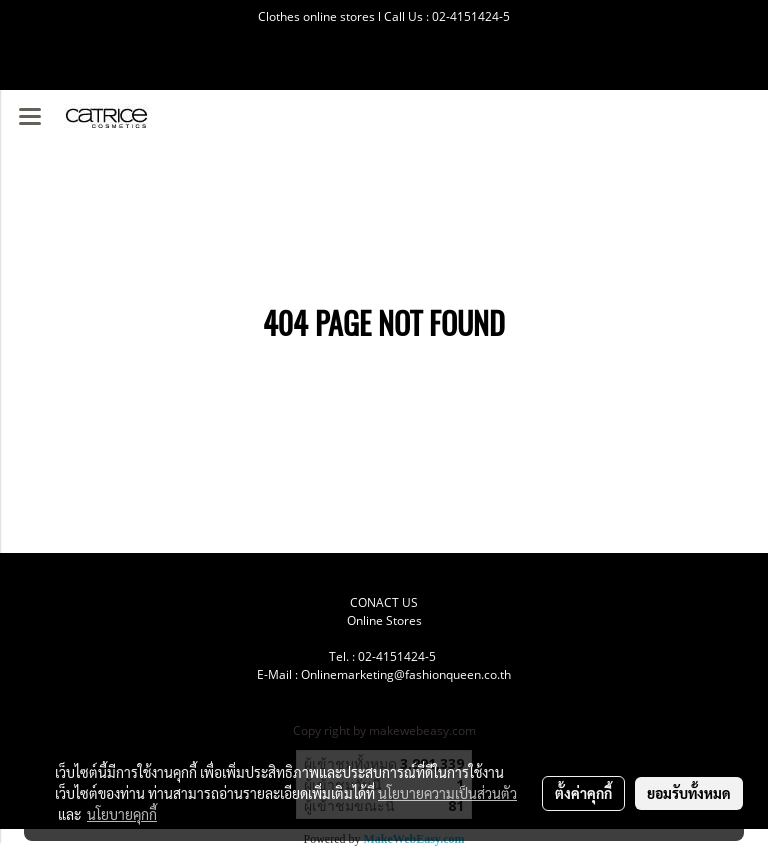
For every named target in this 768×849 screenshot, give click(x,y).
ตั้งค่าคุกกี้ (583, 793)
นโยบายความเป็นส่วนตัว (447, 793)
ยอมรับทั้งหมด (689, 793)
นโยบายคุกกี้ (122, 814)
